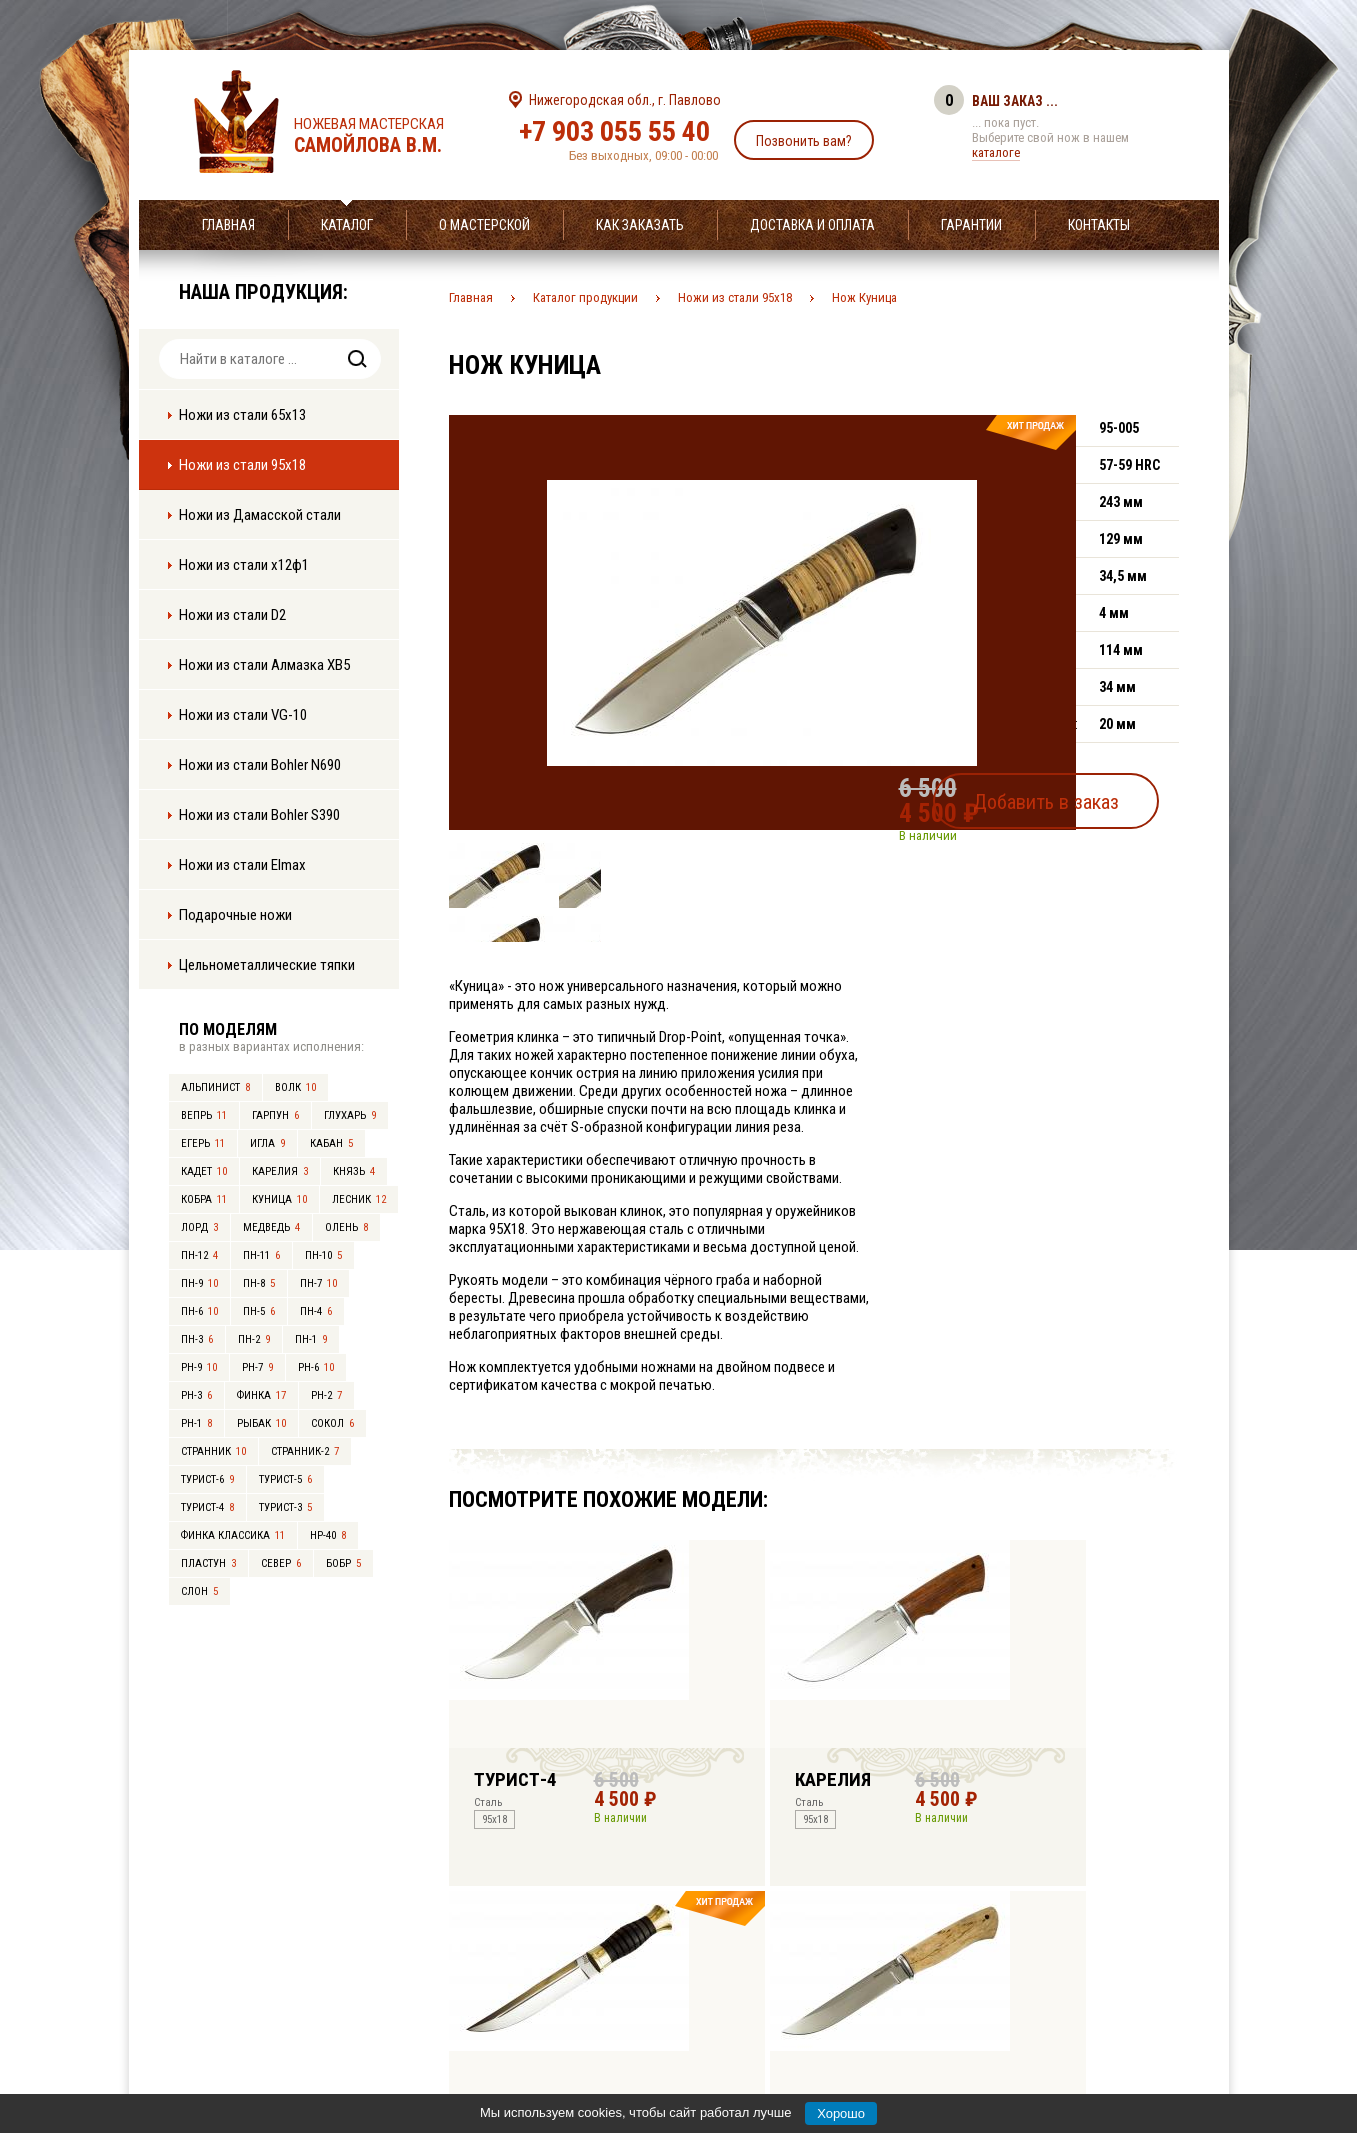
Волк (295, 1087)
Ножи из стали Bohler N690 (260, 765)
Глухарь (350, 1115)
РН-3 (196, 1395)
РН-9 (199, 1367)
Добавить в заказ (1083, 794)
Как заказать (640, 225)
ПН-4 (316, 1311)
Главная (228, 225)
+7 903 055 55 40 (614, 131)
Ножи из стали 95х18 (242, 465)
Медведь (271, 1227)
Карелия (280, 1171)
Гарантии (971, 225)
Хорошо (841, 2113)
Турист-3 (285, 1507)
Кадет (204, 1171)
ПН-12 (199, 1255)
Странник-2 (305, 1451)
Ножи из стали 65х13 (242, 415)
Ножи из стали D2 (232, 615)
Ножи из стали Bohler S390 (259, 815)
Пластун (208, 1563)
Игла (267, 1143)
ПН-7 (318, 1283)
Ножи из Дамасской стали (260, 515)
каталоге (996, 152)
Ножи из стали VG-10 (243, 715)
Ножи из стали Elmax (242, 865)
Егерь (203, 1143)
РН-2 (326, 1395)
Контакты (1099, 225)
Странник (213, 1451)
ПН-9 (199, 1283)
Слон (199, 1591)
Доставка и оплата (812, 225)
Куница (279, 1199)
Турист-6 (207, 1479)
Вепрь (204, 1115)
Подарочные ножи (235, 915)
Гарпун (275, 1115)
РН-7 (257, 1367)
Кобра (204, 1199)
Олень (346, 1227)
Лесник (359, 1199)
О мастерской (484, 225)
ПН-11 (261, 1255)
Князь (354, 1171)
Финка (261, 1395)
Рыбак (261, 1423)
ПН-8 (259, 1283)
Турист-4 (207, 1507)
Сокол (332, 1423)
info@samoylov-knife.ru (827, 1993)
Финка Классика (233, 1535)
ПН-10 (323, 1255)
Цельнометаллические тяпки (267, 965)
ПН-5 (259, 1311)
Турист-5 (285, 1479)
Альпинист (215, 1087)
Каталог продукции (585, 297)
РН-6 (316, 1367)
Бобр (343, 1563)
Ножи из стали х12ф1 (244, 565)
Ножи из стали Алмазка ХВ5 (264, 665)
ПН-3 (197, 1339)
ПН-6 (199, 1311)
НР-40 (328, 1535)
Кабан (331, 1143)
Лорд (199, 1227)
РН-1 (196, 1423)
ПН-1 (311, 1339)
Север (281, 1563)
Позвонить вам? (804, 141)
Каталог (347, 225)
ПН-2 (254, 1339)
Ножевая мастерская (386, 136)
